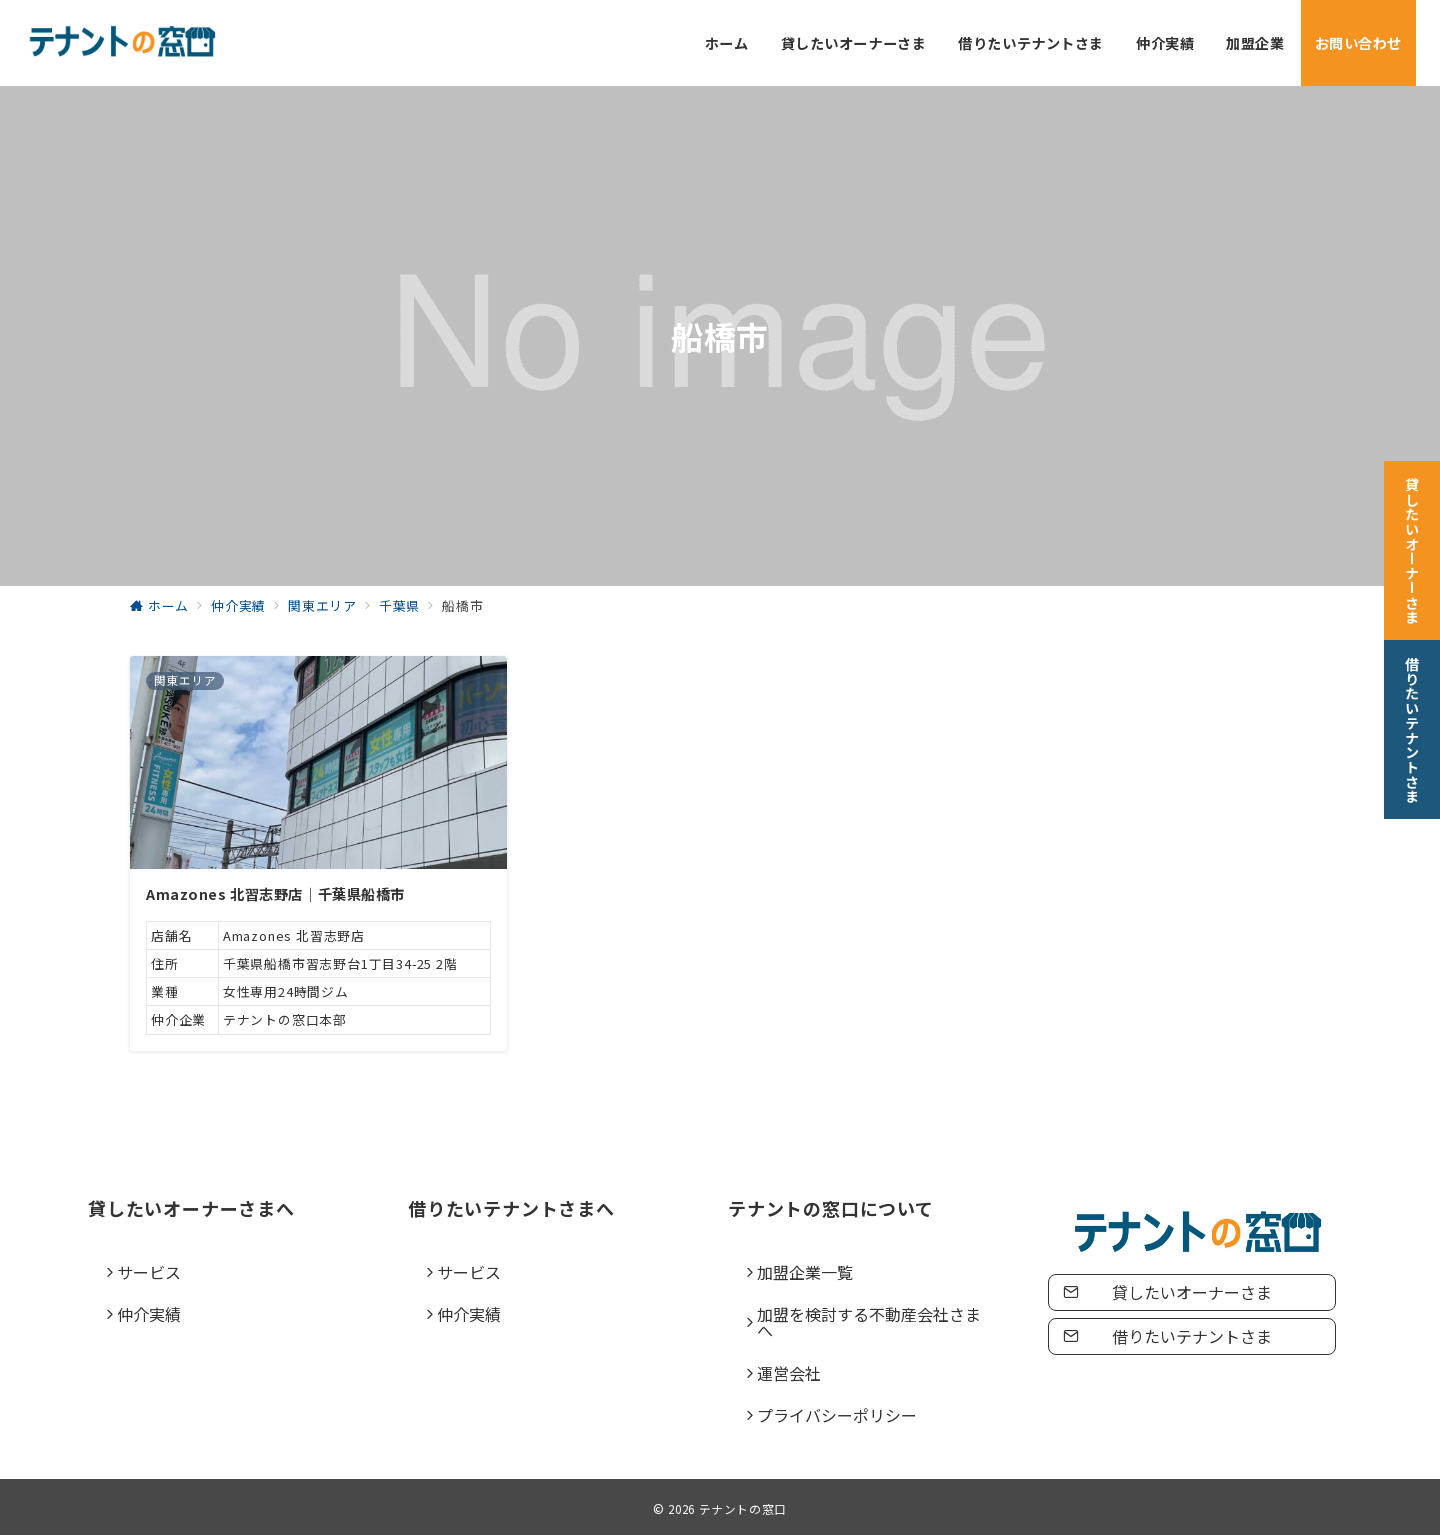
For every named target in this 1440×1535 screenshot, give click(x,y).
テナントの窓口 (743, 1509)
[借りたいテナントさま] (1412, 725)
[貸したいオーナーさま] (1412, 546)
